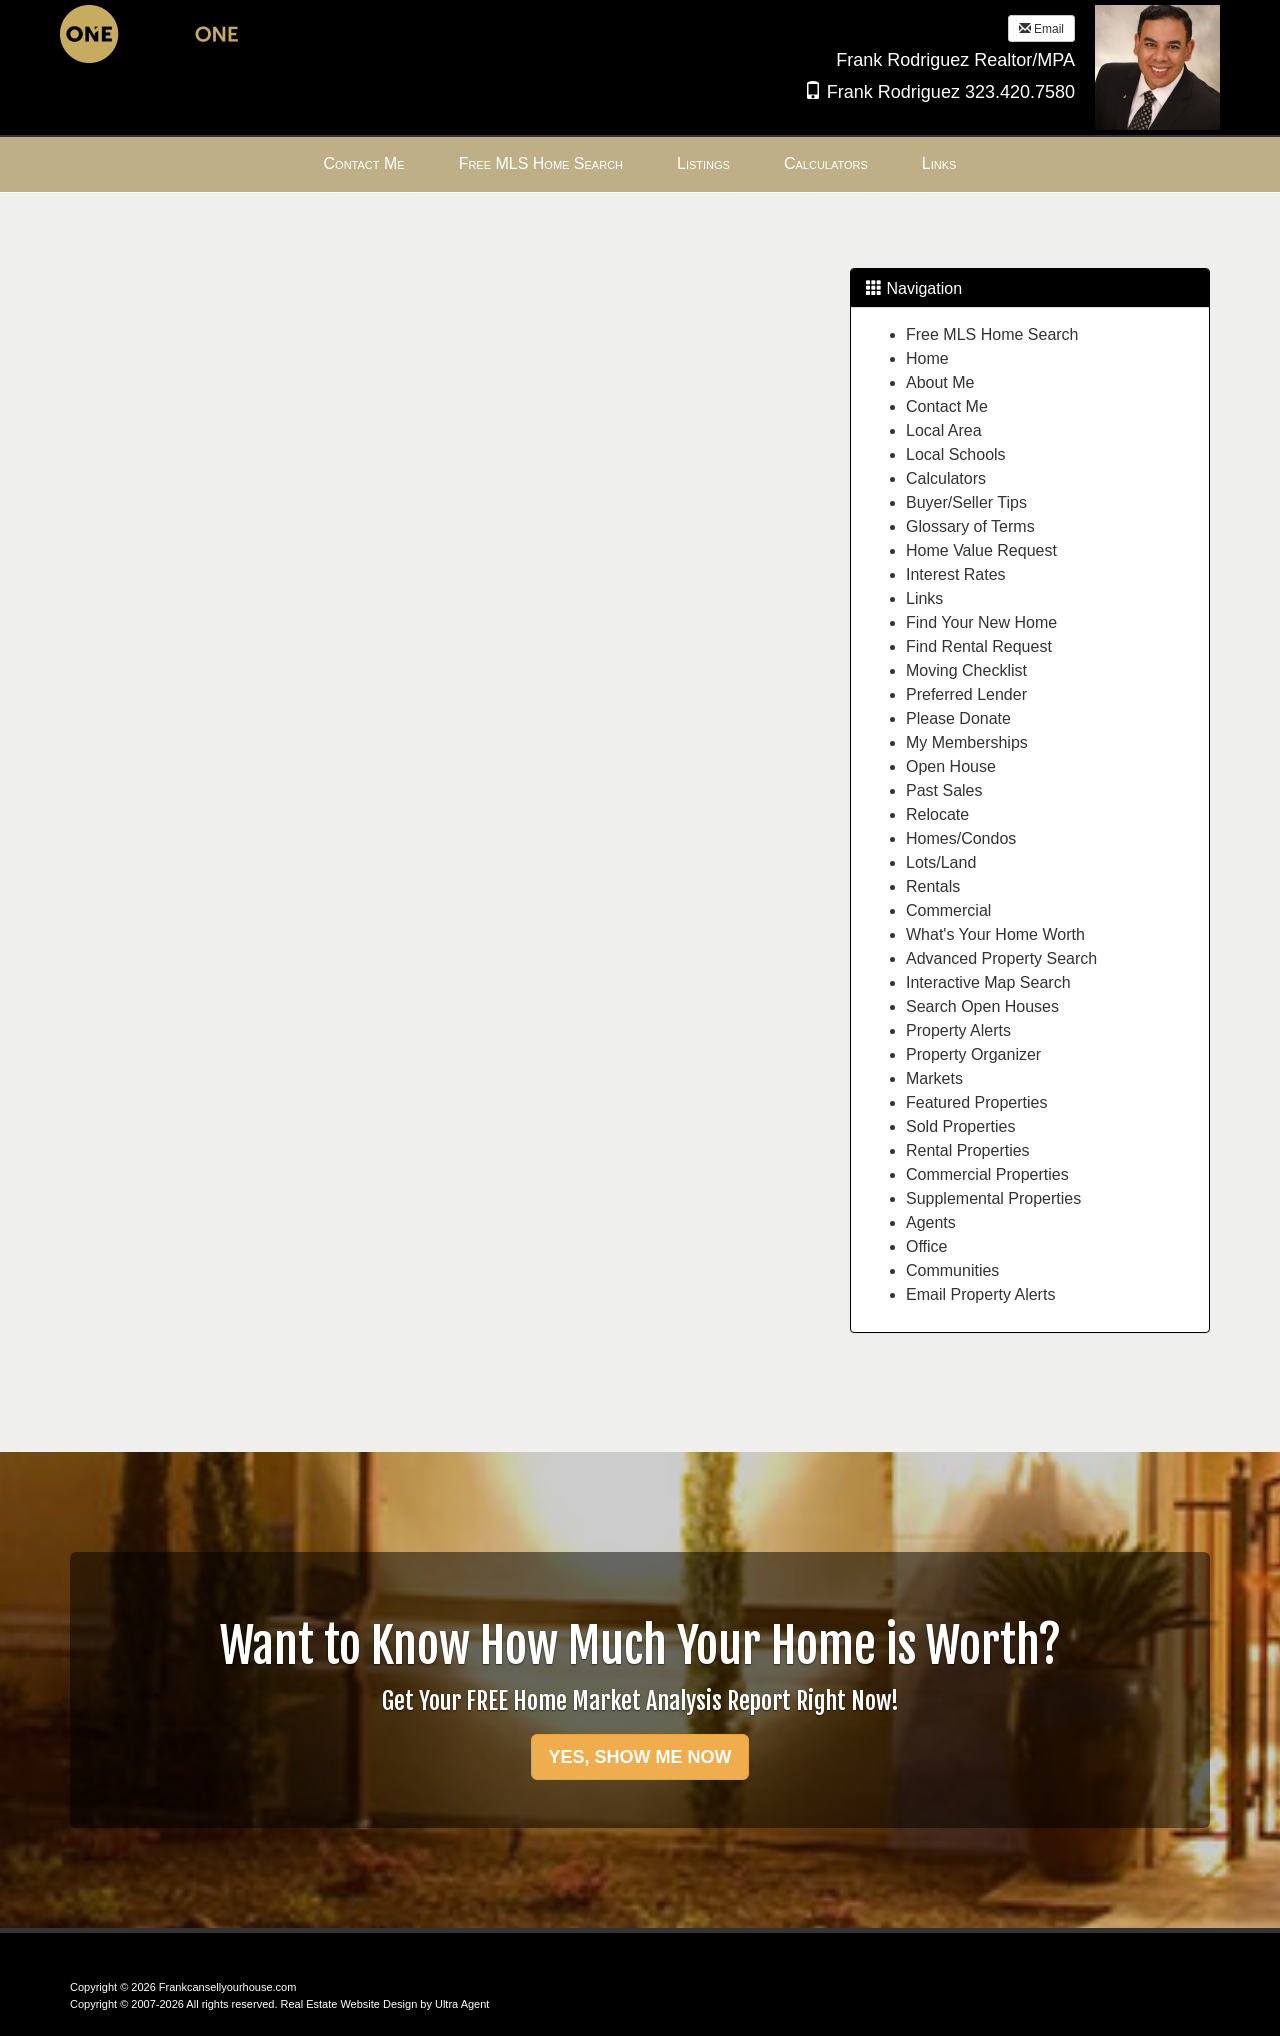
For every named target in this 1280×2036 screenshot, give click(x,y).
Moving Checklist (966, 670)
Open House (951, 766)
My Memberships (967, 742)
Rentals (933, 886)
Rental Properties (968, 1150)
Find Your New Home (981, 622)
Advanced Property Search (1001, 958)
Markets (934, 1078)
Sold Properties (960, 1126)
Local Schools (956, 454)
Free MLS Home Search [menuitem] (541, 163)
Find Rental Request (979, 646)
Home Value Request (981, 550)
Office (927, 1246)
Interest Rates (956, 574)
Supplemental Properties (993, 1198)
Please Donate (958, 718)
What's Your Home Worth (995, 934)
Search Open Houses (982, 1006)
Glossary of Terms (970, 526)
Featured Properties (976, 1102)
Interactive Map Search (988, 982)
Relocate (937, 814)
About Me (940, 382)
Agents (931, 1222)
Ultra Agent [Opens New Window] (462, 2004)
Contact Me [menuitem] (364, 163)
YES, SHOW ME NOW (639, 1757)
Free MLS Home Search (992, 334)
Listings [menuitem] (703, 163)
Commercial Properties (987, 1174)
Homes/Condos (961, 838)
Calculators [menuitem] (826, 163)
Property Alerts (958, 1030)
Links (924, 598)
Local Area (944, 430)
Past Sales (944, 790)
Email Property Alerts (980, 1294)
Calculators (946, 478)
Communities (952, 1270)
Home (927, 358)
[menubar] (640, 164)
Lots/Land (941, 862)
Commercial (948, 910)
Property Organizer (973, 1054)
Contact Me (947, 406)
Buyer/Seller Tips (966, 502)
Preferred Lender (966, 694)
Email (1041, 29)
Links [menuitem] (939, 163)
